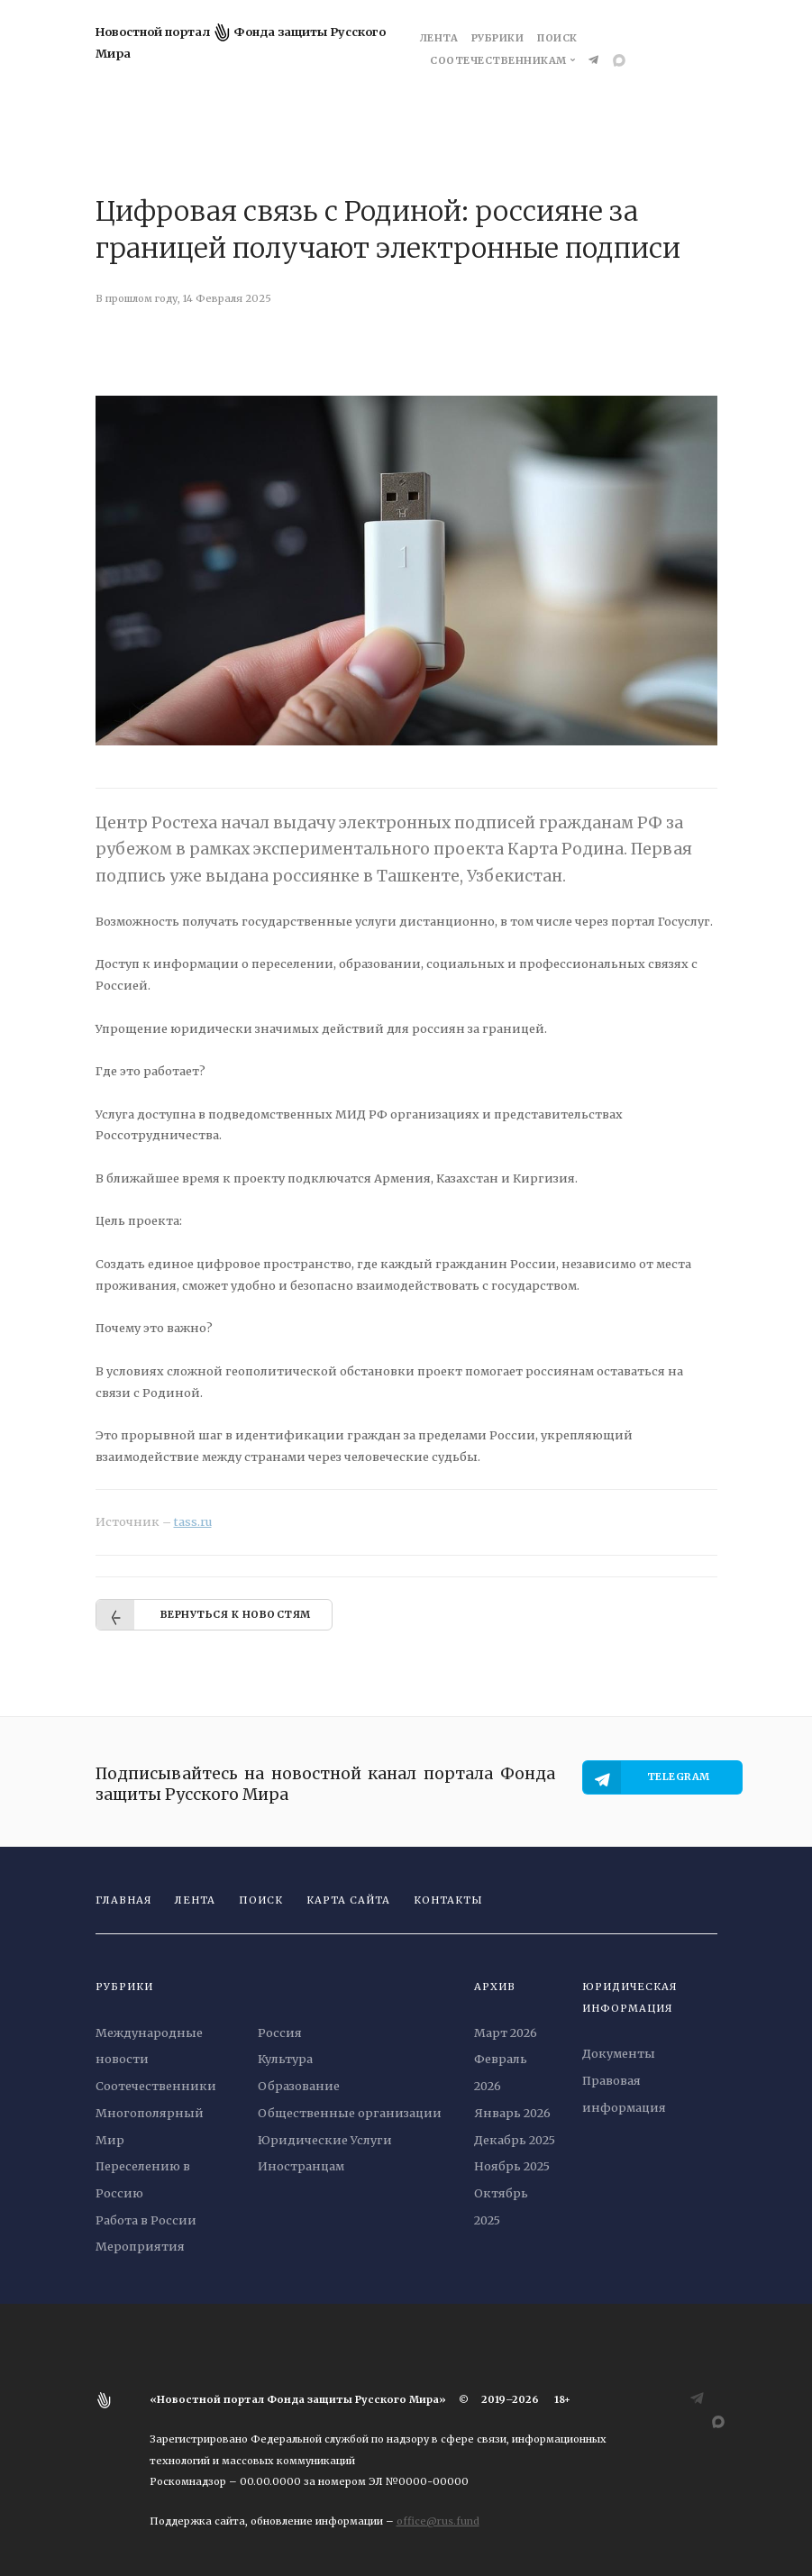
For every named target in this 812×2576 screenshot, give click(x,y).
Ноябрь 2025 (512, 2166)
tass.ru (193, 1521)
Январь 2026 (512, 2113)
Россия (280, 2032)
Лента (439, 38)
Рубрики (498, 38)
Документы (618, 2053)
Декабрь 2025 (514, 2140)
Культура (285, 2058)
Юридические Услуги (325, 2140)
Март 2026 (505, 2032)
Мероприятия (140, 2246)
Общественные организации (350, 2113)
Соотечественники (156, 2085)
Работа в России (146, 2220)
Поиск (557, 38)
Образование (299, 2085)
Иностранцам (301, 2166)
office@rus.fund (438, 2521)
